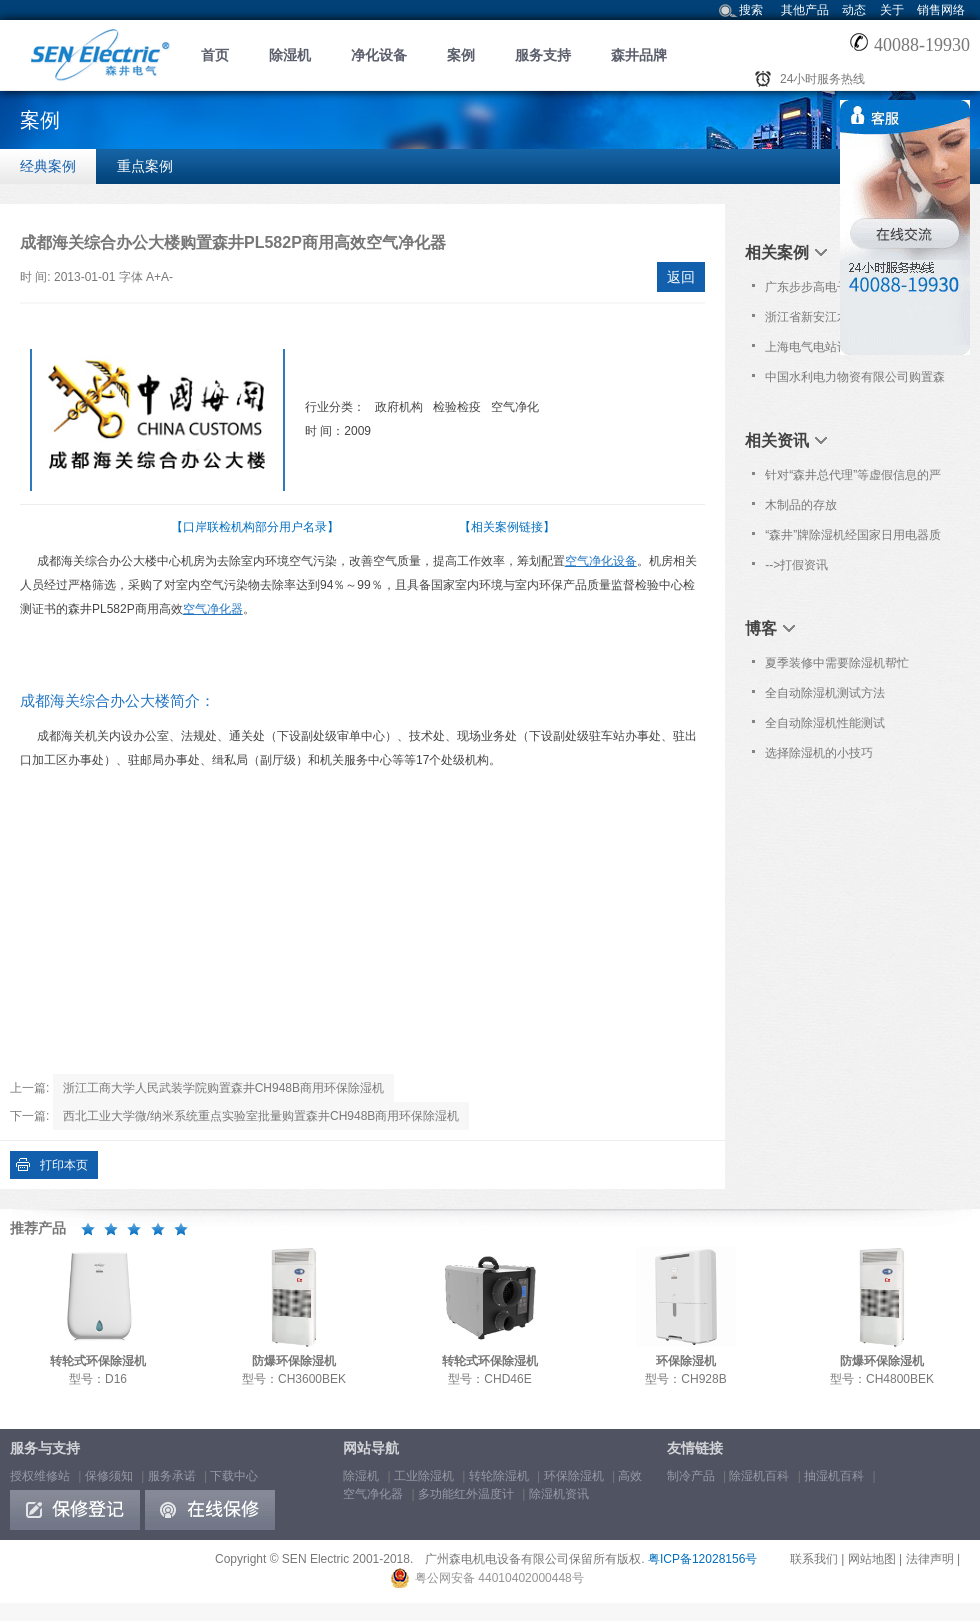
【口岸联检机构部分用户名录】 (255, 527)
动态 (854, 10)
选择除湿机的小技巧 (819, 753)
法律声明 (930, 1559)
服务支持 (543, 55)
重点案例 (145, 166)
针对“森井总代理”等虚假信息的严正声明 (853, 479)
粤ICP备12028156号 (702, 1559)
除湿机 (290, 55)
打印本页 (64, 1165)
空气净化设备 (601, 561)
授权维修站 (40, 1476)
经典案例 (48, 166)
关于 (892, 10)
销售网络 (941, 10)
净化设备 (379, 55)
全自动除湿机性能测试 (825, 723)
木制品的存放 (801, 505)
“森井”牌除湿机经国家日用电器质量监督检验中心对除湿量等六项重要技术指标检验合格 (855, 539)
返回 (681, 277)
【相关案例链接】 (507, 527)
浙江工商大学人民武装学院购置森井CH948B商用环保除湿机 (223, 1088)
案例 (461, 55)
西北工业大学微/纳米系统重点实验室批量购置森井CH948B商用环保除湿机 (261, 1116)
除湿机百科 (759, 1476)
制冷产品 (691, 1476)
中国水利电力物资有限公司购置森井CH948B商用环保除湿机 (855, 381)
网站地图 (872, 1559)
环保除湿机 (574, 1476)
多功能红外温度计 (466, 1494)
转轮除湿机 (499, 1476)
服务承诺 (172, 1476)
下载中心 (234, 1476)
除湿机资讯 (559, 1494)
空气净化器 (213, 609)
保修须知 (109, 1476)
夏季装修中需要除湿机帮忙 (837, 663)
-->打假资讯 (796, 565)
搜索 (751, 10)
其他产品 (805, 10)
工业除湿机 (424, 1476)
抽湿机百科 (834, 1476)
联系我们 (814, 1559)
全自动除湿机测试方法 (825, 693)
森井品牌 (639, 55)
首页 (215, 55)
